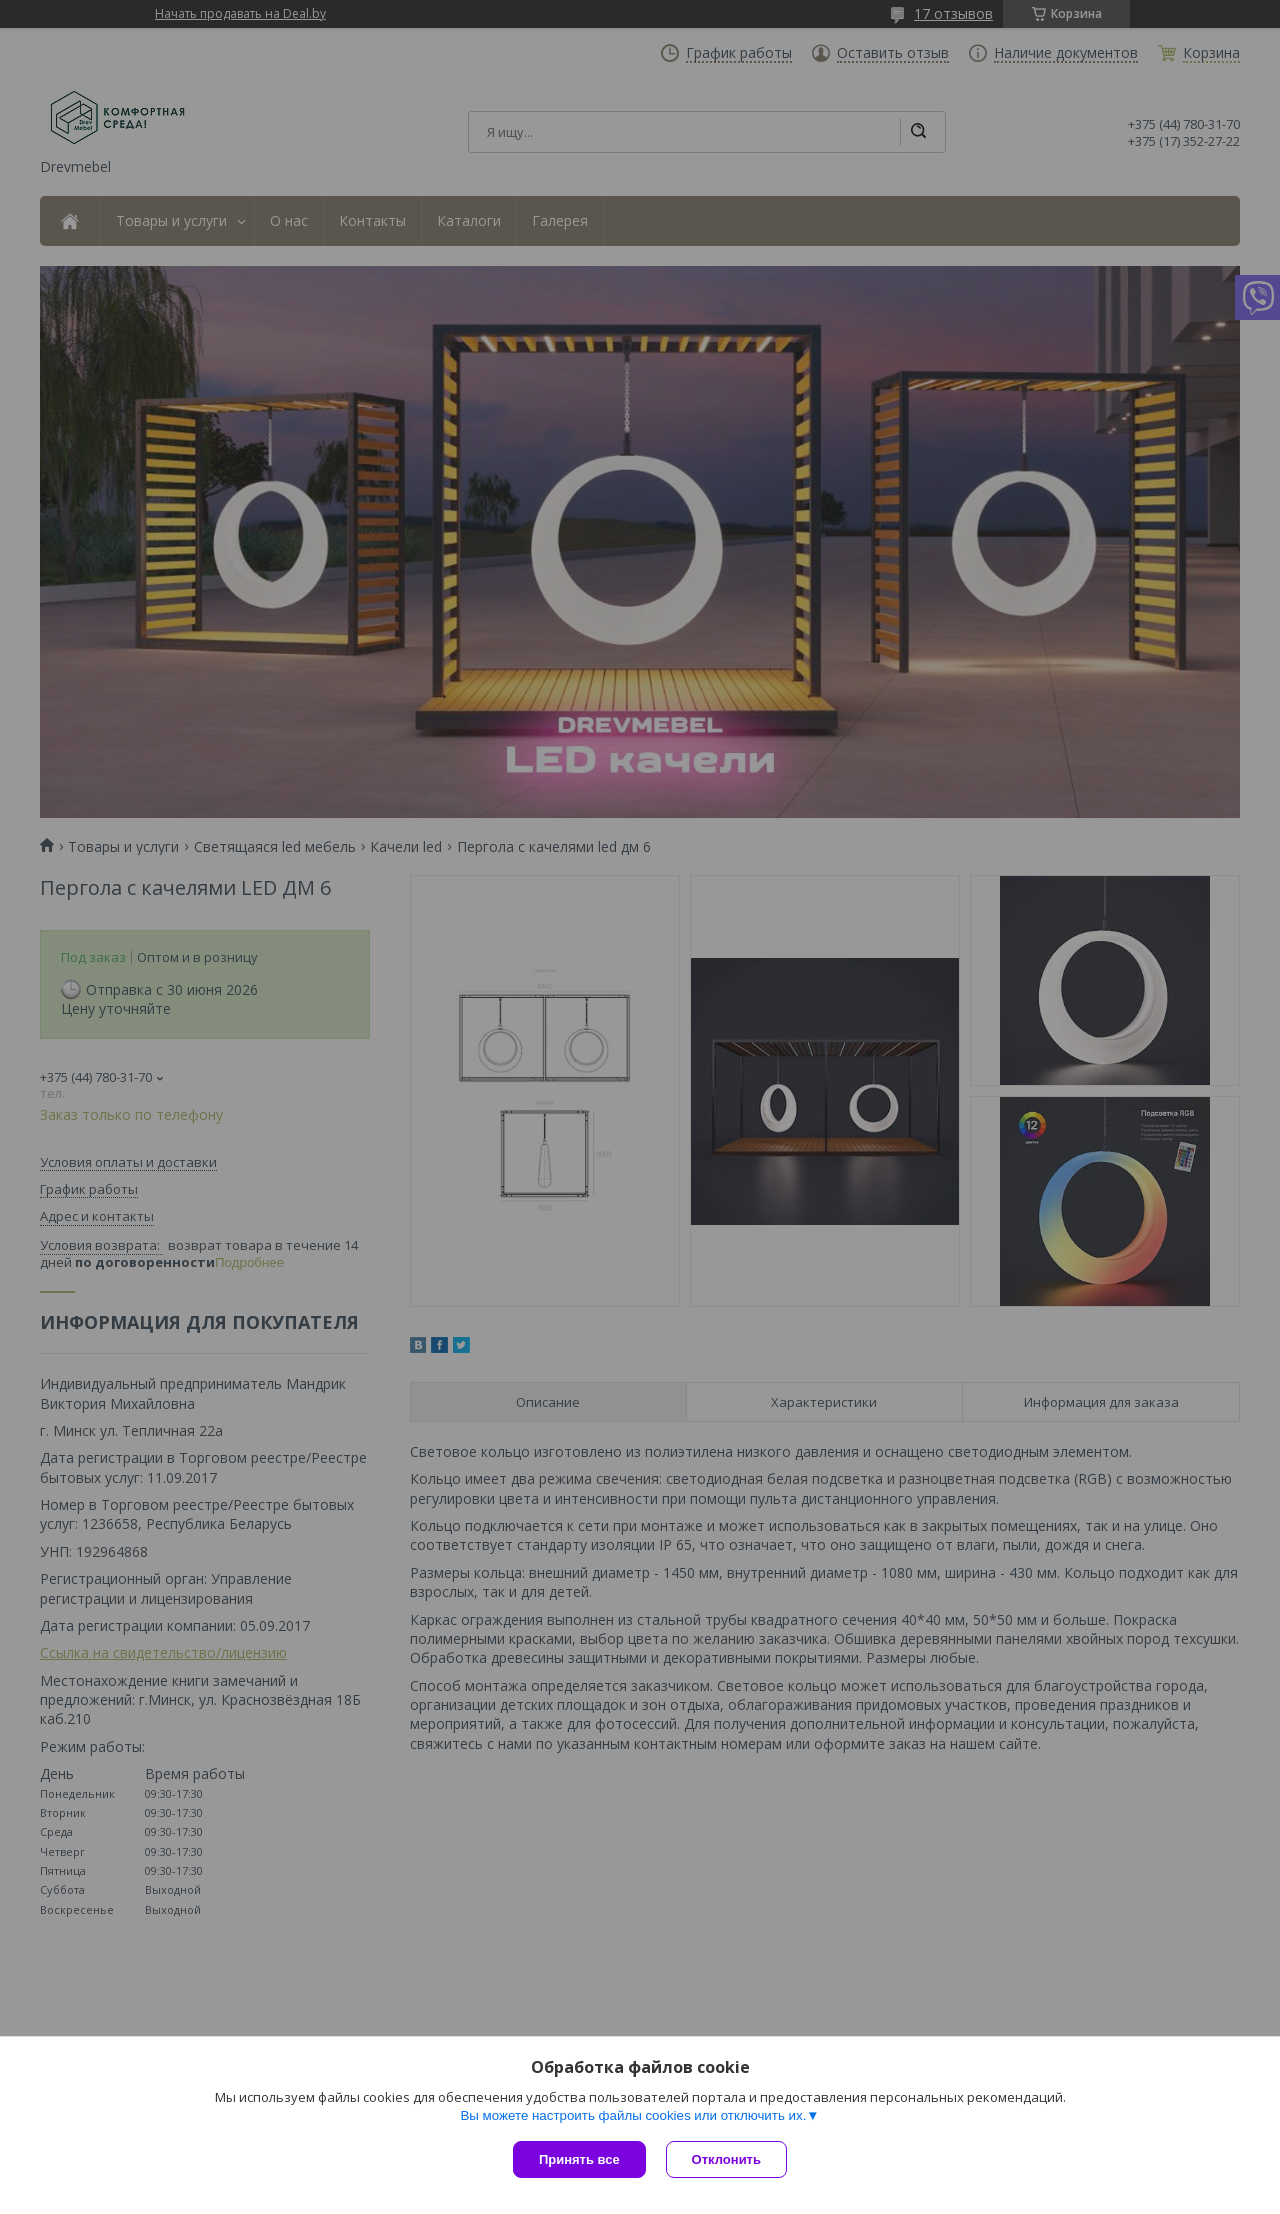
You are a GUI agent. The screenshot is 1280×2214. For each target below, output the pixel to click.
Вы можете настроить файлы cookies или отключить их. (633, 2115)
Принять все (579, 2159)
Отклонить (726, 2159)
